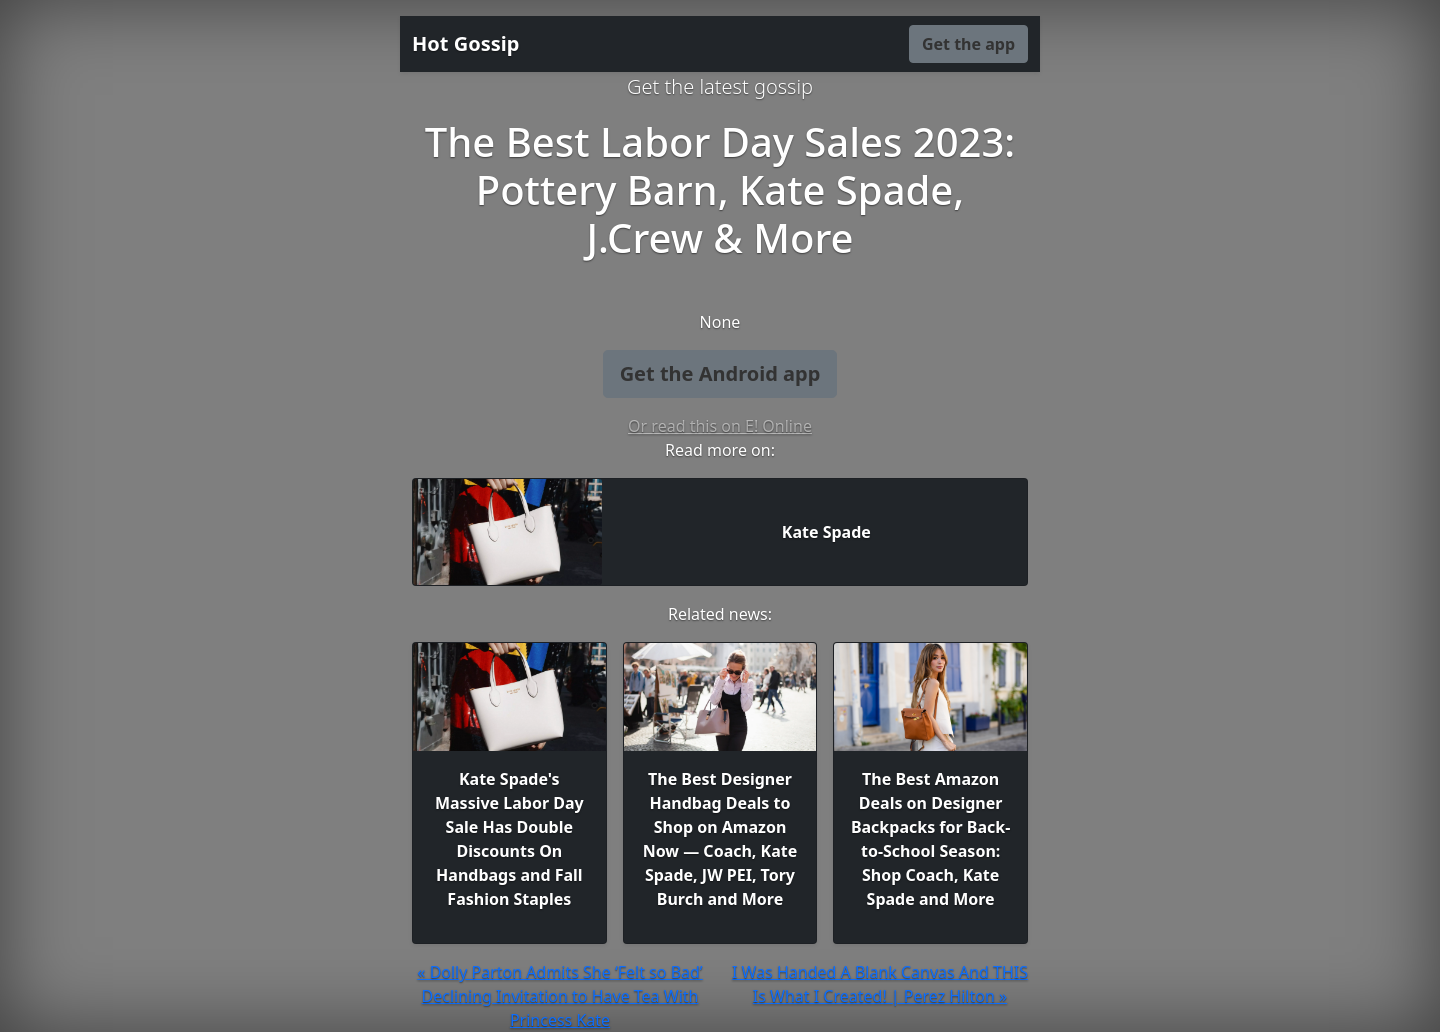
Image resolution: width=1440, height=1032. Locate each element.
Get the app (968, 44)
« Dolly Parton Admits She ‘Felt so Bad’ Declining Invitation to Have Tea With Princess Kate (559, 996)
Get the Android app (720, 373)
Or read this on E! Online (720, 426)
